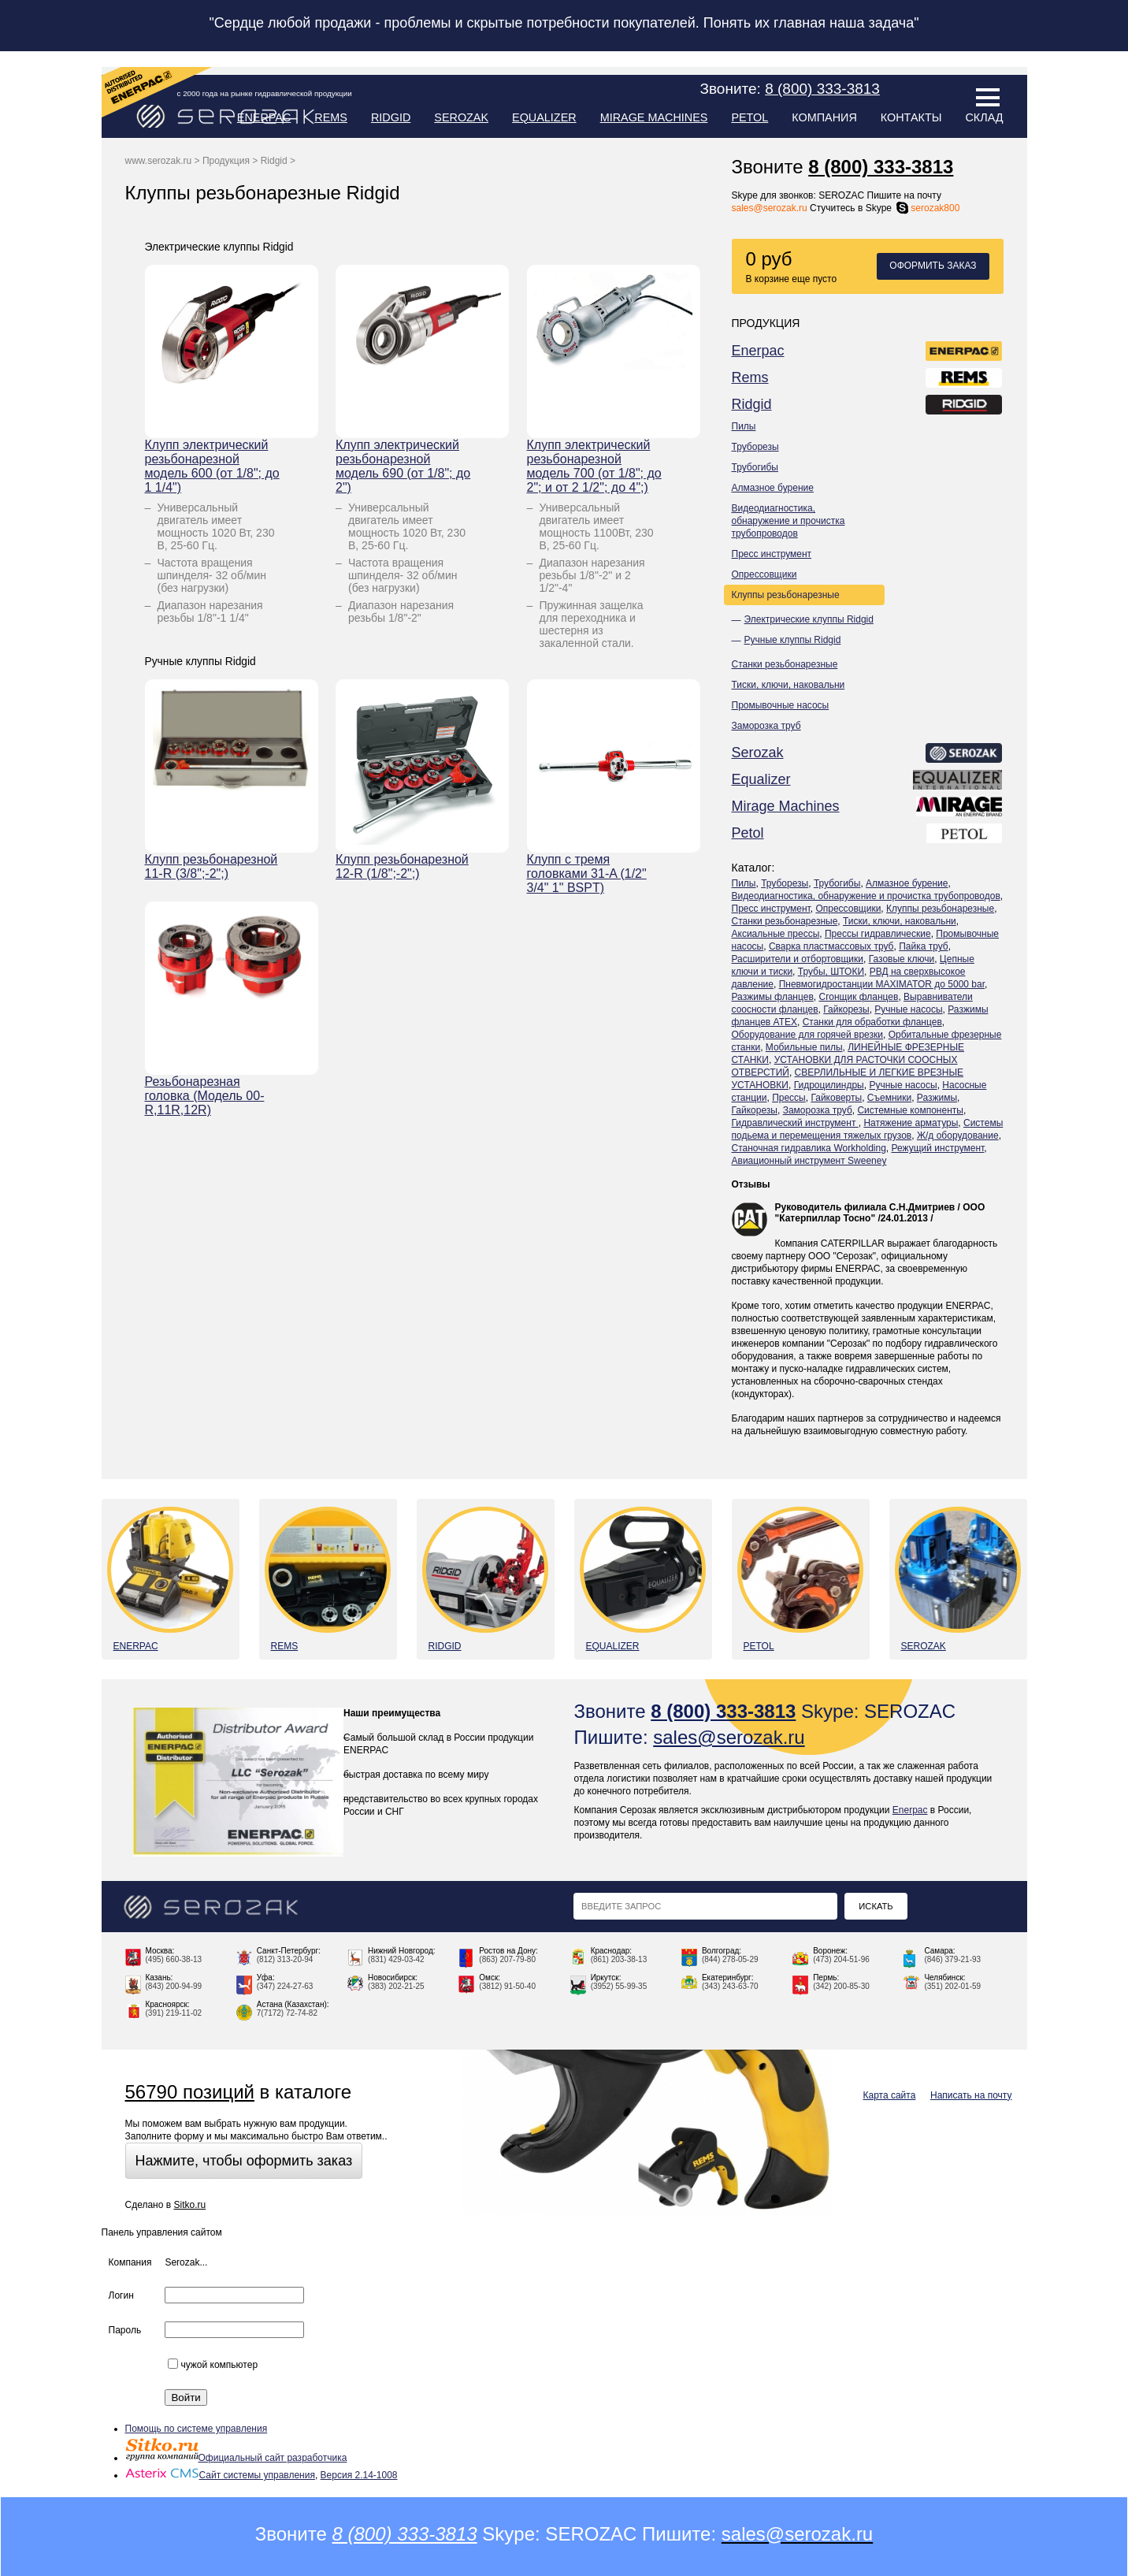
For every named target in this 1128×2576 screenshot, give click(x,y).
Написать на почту (970, 2095)
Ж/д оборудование (958, 1135)
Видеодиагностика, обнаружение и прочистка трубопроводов (788, 521)
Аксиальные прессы (776, 933)
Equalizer (544, 117)
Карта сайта (889, 2095)
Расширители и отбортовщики (798, 959)
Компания (824, 117)
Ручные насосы (908, 1009)
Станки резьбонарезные (785, 664)
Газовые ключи (902, 959)
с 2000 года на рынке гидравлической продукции (264, 93)
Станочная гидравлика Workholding (809, 1148)
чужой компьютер (213, 2364)
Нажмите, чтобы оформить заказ (244, 2161)
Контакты (911, 117)
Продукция (226, 160)
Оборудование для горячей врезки (808, 1034)
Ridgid (390, 117)
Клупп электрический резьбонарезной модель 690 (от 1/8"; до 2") (403, 466)
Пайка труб (923, 946)
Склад (984, 117)
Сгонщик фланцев (858, 996)
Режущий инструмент (938, 1148)
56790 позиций (189, 2091)
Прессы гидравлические (878, 933)
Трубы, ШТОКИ (831, 971)
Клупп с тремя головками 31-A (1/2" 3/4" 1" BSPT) (587, 873)
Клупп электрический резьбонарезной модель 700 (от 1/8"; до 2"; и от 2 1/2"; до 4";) (594, 466)
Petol (749, 117)
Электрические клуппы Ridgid (809, 619)
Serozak (461, 117)
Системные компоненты (910, 1110)
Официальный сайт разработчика (236, 2457)
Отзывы (751, 1184)
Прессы (789, 1097)
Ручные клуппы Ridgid (792, 639)
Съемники (889, 1097)
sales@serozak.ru (769, 208)
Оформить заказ (932, 265)
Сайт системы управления (220, 2475)
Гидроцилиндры (829, 1085)
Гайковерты (836, 1097)
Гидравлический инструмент (795, 1122)
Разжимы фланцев (773, 996)
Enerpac (264, 117)
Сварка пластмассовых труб (831, 946)
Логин (121, 2295)
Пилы (744, 426)
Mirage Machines (654, 117)
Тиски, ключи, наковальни (788, 684)
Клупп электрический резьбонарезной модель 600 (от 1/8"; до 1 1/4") (212, 466)
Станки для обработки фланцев (872, 1022)
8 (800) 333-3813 (880, 166)
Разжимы (937, 1097)
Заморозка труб (766, 725)
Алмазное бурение (773, 487)
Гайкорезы (846, 1009)
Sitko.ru (189, 2204)
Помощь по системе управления (196, 2428)
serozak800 (926, 208)
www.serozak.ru (158, 160)
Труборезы (755, 446)
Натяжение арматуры (910, 1122)
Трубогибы (755, 467)
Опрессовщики (764, 574)
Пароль (125, 2330)
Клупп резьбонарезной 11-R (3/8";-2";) (211, 866)
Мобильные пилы (804, 1047)
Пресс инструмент (772, 553)
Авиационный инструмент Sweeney (809, 1160)
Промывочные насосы (780, 705)
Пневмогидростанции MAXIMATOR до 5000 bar (882, 984)
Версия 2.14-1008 (359, 2475)
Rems (330, 117)
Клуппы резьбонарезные (786, 594)
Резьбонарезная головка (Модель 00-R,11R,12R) (205, 1096)
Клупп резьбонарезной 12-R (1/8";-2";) (402, 866)
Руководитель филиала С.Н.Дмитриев (865, 1207)
